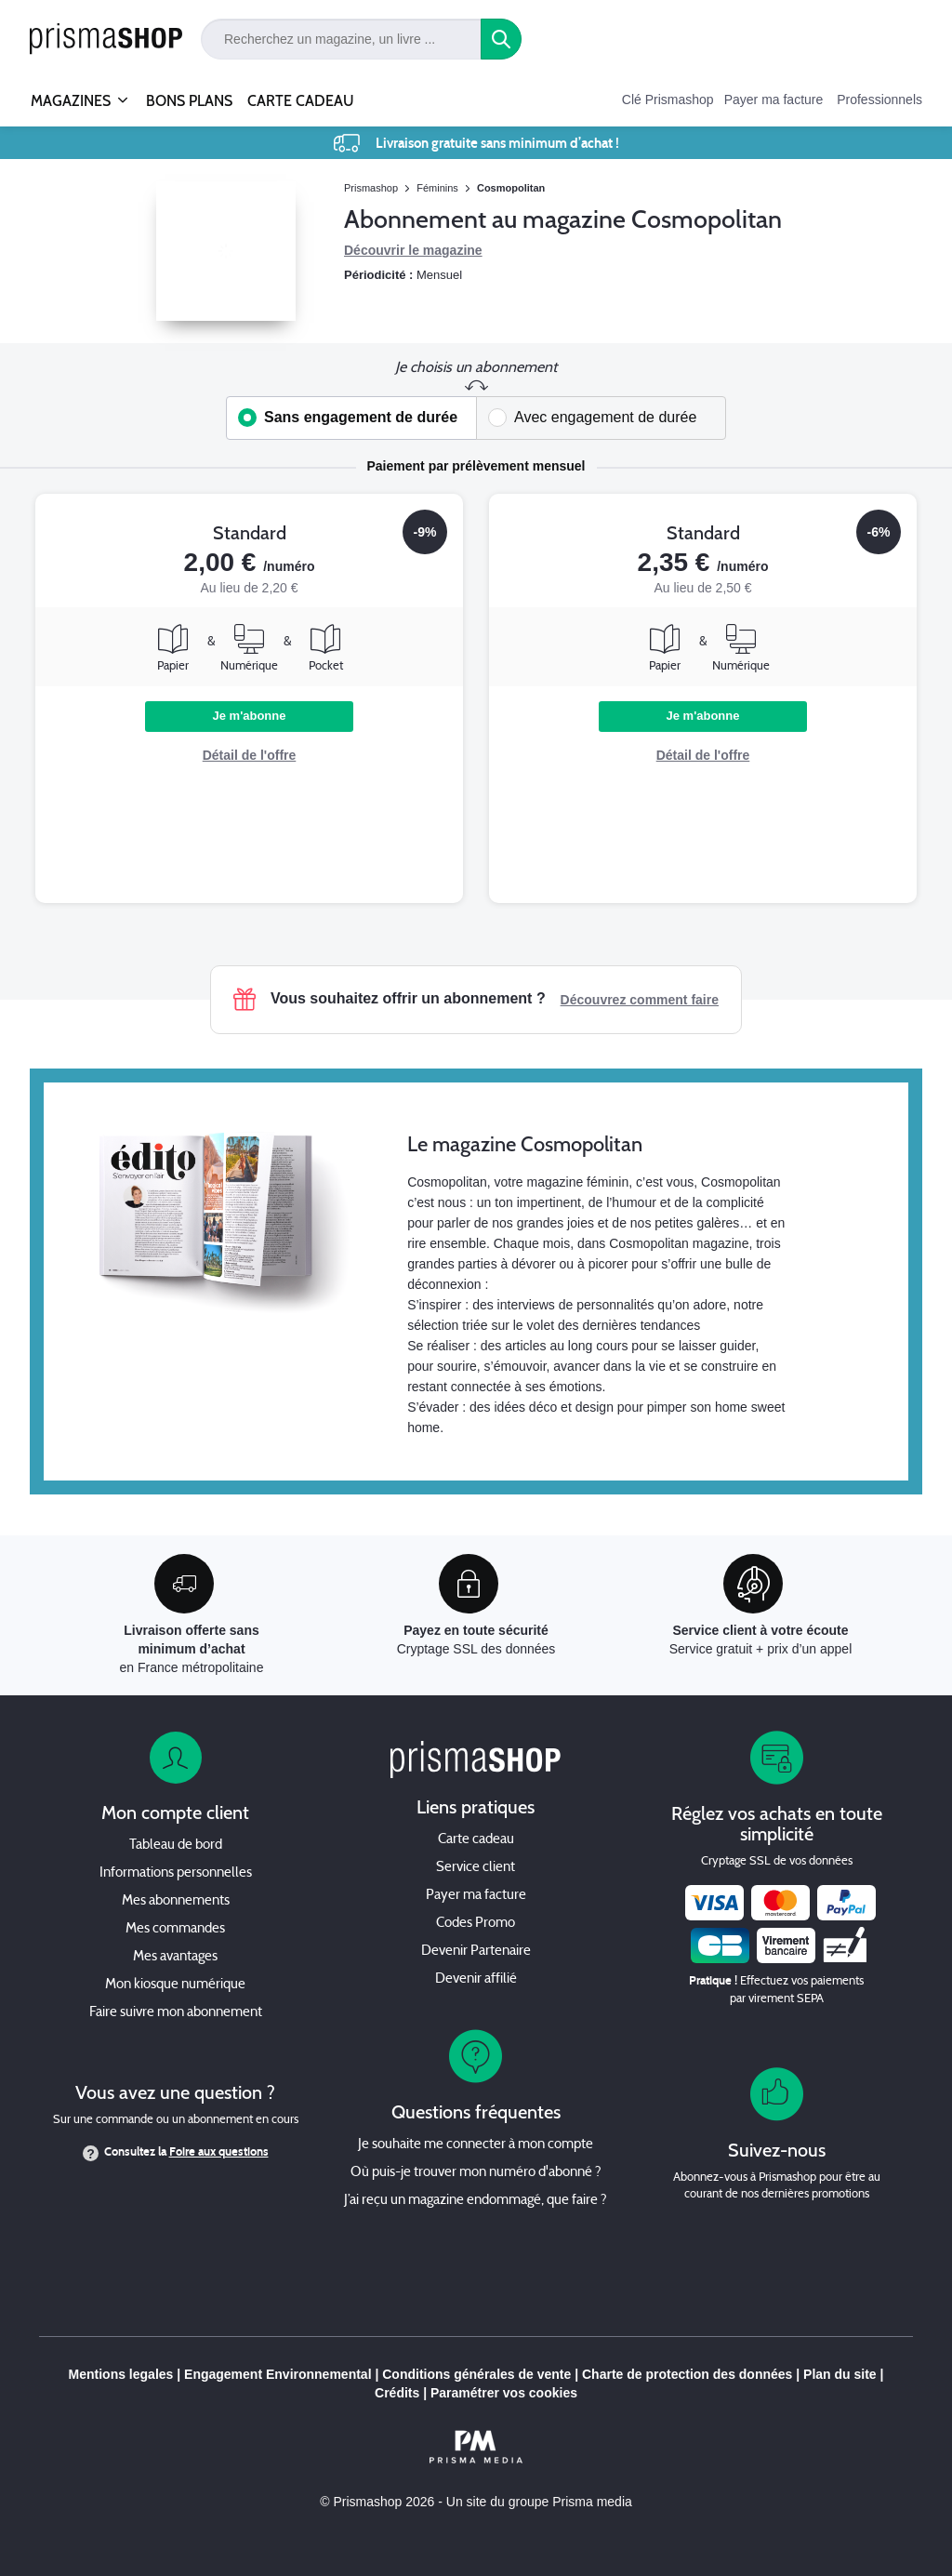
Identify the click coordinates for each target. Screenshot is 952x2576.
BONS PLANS (189, 101)
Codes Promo (475, 1924)
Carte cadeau (476, 1840)
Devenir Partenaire (476, 1952)
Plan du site (840, 2374)
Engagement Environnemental (277, 2374)
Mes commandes (175, 1929)
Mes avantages (175, 1957)
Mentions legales (121, 2374)
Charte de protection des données (687, 2374)
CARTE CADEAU (300, 101)
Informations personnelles (175, 1873)
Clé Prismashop (668, 99)
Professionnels (879, 99)
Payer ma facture (774, 99)
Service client (475, 1868)
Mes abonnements (176, 1901)
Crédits (397, 2392)
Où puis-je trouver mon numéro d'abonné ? (476, 2173)
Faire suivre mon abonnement (175, 2013)
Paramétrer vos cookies (503, 2392)
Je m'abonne (249, 716)
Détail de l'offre (250, 755)
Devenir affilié (476, 1979)
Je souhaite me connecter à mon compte (475, 2145)
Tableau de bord (175, 1845)
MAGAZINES (71, 93)
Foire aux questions (219, 2151)
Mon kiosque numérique (175, 1985)
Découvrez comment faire (640, 999)
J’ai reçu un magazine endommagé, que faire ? (475, 2201)
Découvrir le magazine (413, 250)
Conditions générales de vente (476, 2374)
